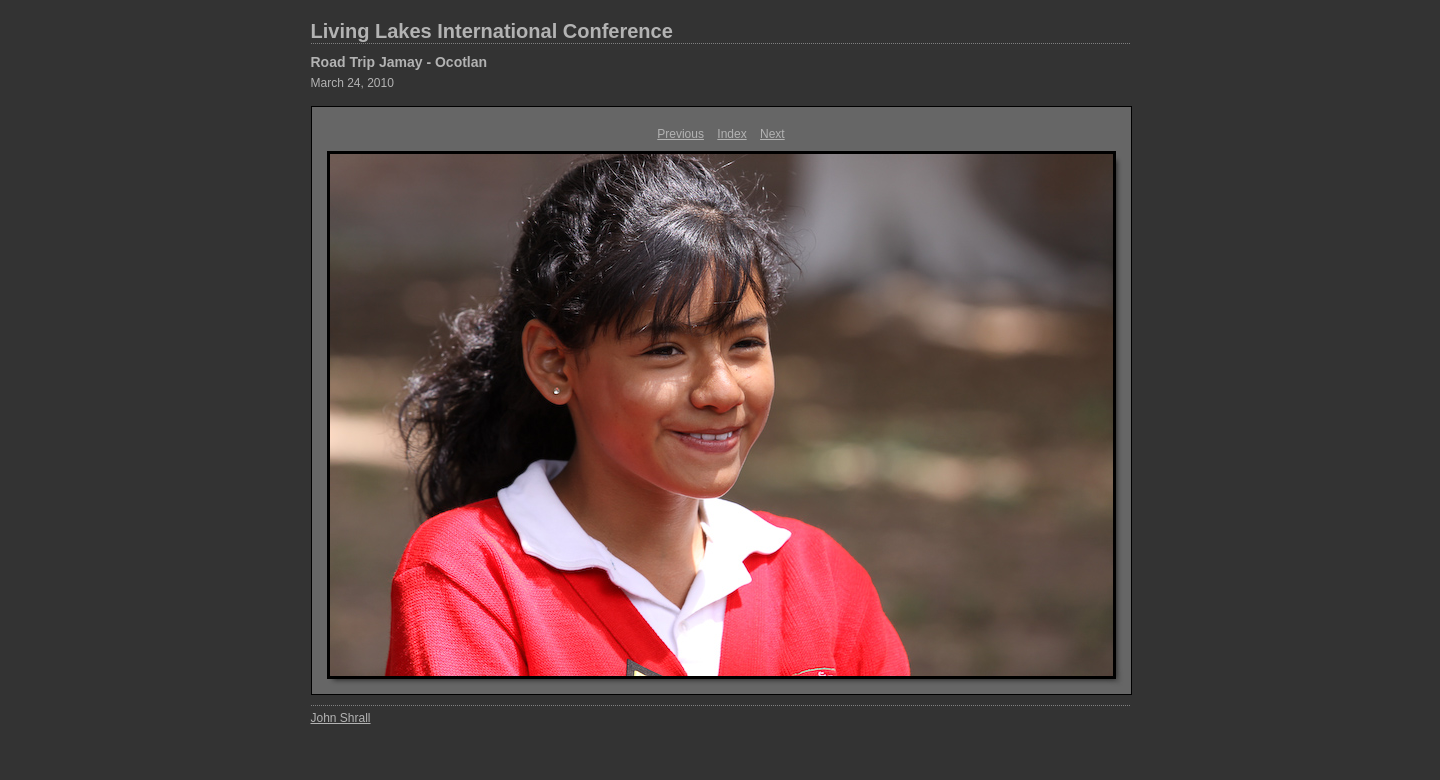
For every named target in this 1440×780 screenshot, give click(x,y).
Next (772, 134)
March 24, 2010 (352, 83)
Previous (680, 134)
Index (731, 134)
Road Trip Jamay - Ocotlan (399, 62)
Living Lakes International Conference (492, 31)
